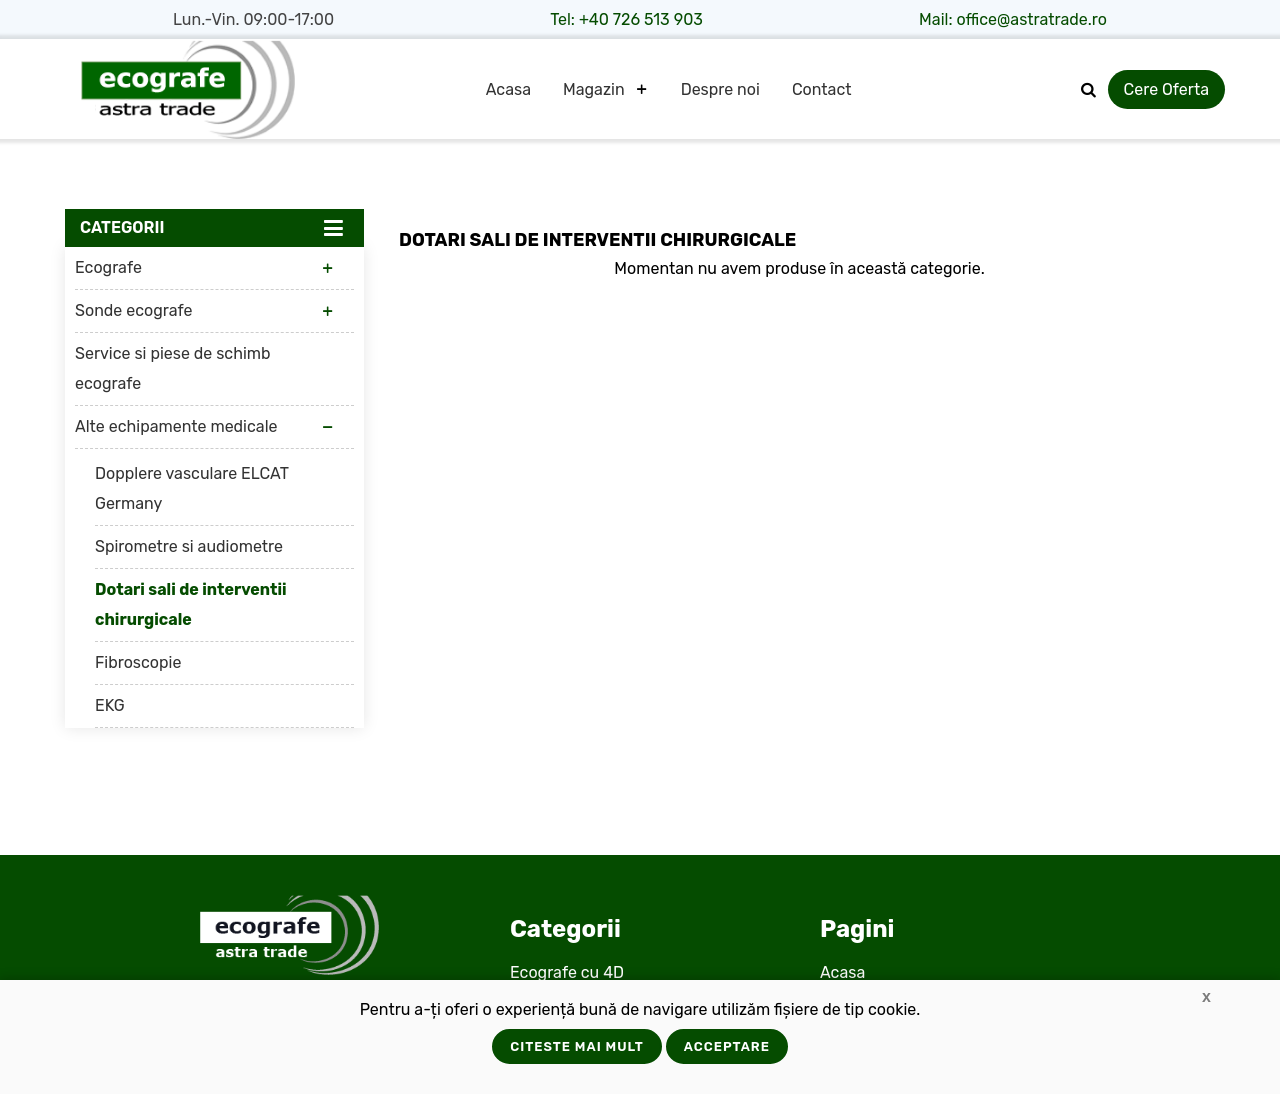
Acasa (508, 89)
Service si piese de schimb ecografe (173, 368)
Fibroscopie (138, 662)
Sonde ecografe (133, 310)
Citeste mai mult (577, 1046)
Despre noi (720, 89)
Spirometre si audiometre (189, 546)
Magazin (594, 89)
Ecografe (108, 267)
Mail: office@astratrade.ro (1013, 19)
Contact (822, 89)
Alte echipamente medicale (176, 426)
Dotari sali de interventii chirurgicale (191, 604)
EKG (110, 705)
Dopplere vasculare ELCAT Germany (192, 488)
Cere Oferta (1166, 89)
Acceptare (727, 1046)
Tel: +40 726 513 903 (626, 19)
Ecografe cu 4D (567, 972)
